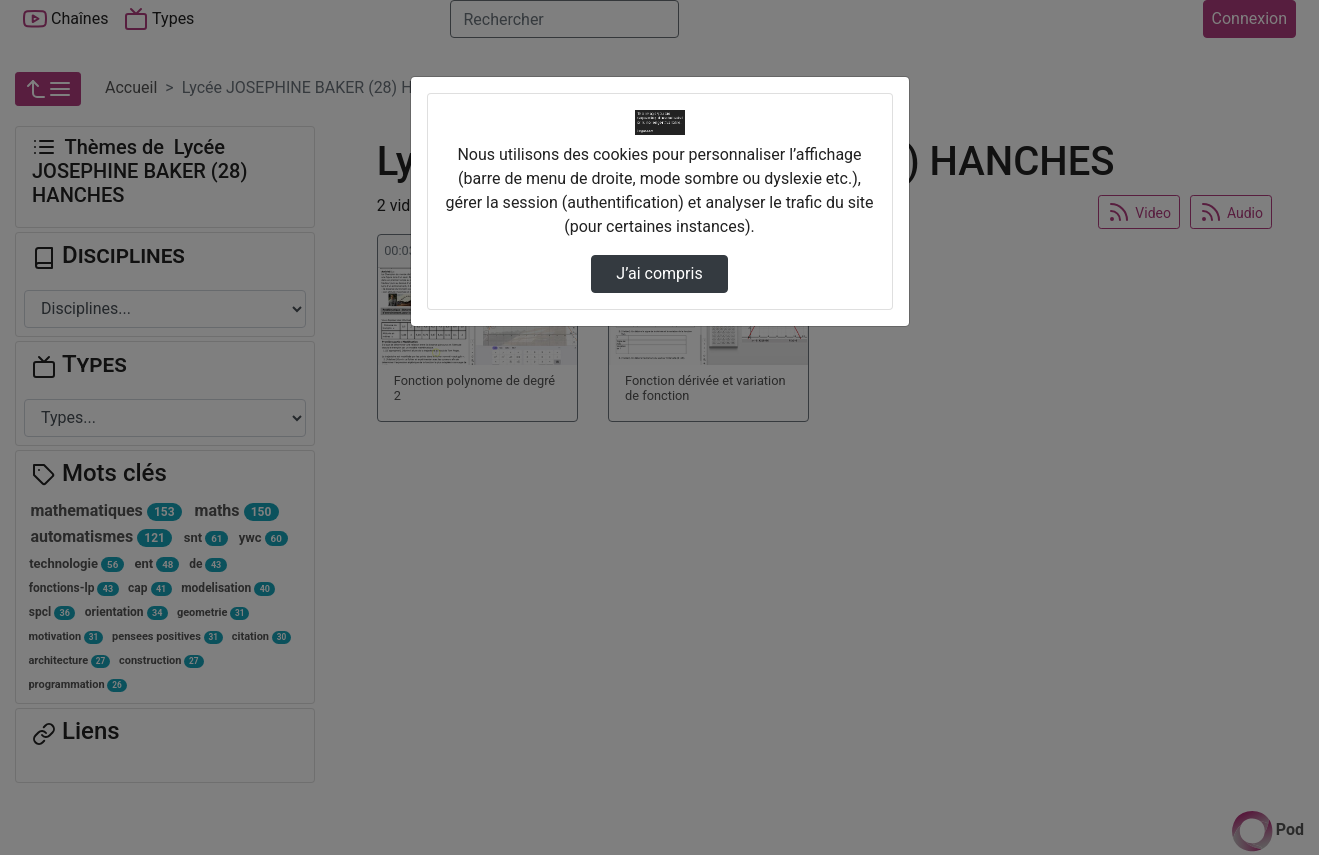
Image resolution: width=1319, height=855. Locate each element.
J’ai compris (659, 273)
